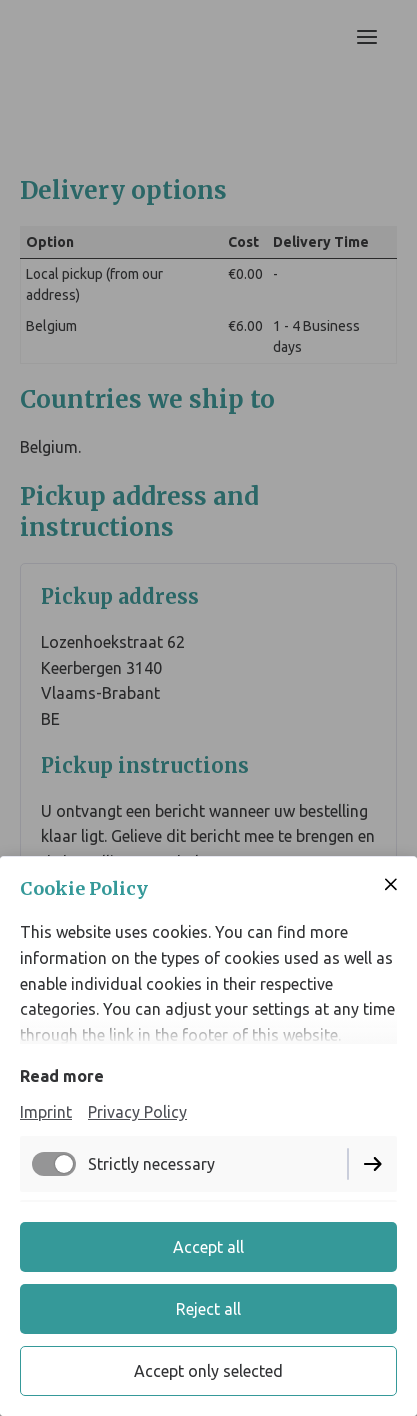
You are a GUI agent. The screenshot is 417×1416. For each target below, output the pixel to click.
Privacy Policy (137, 1112)
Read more (62, 1076)
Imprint (46, 1112)
